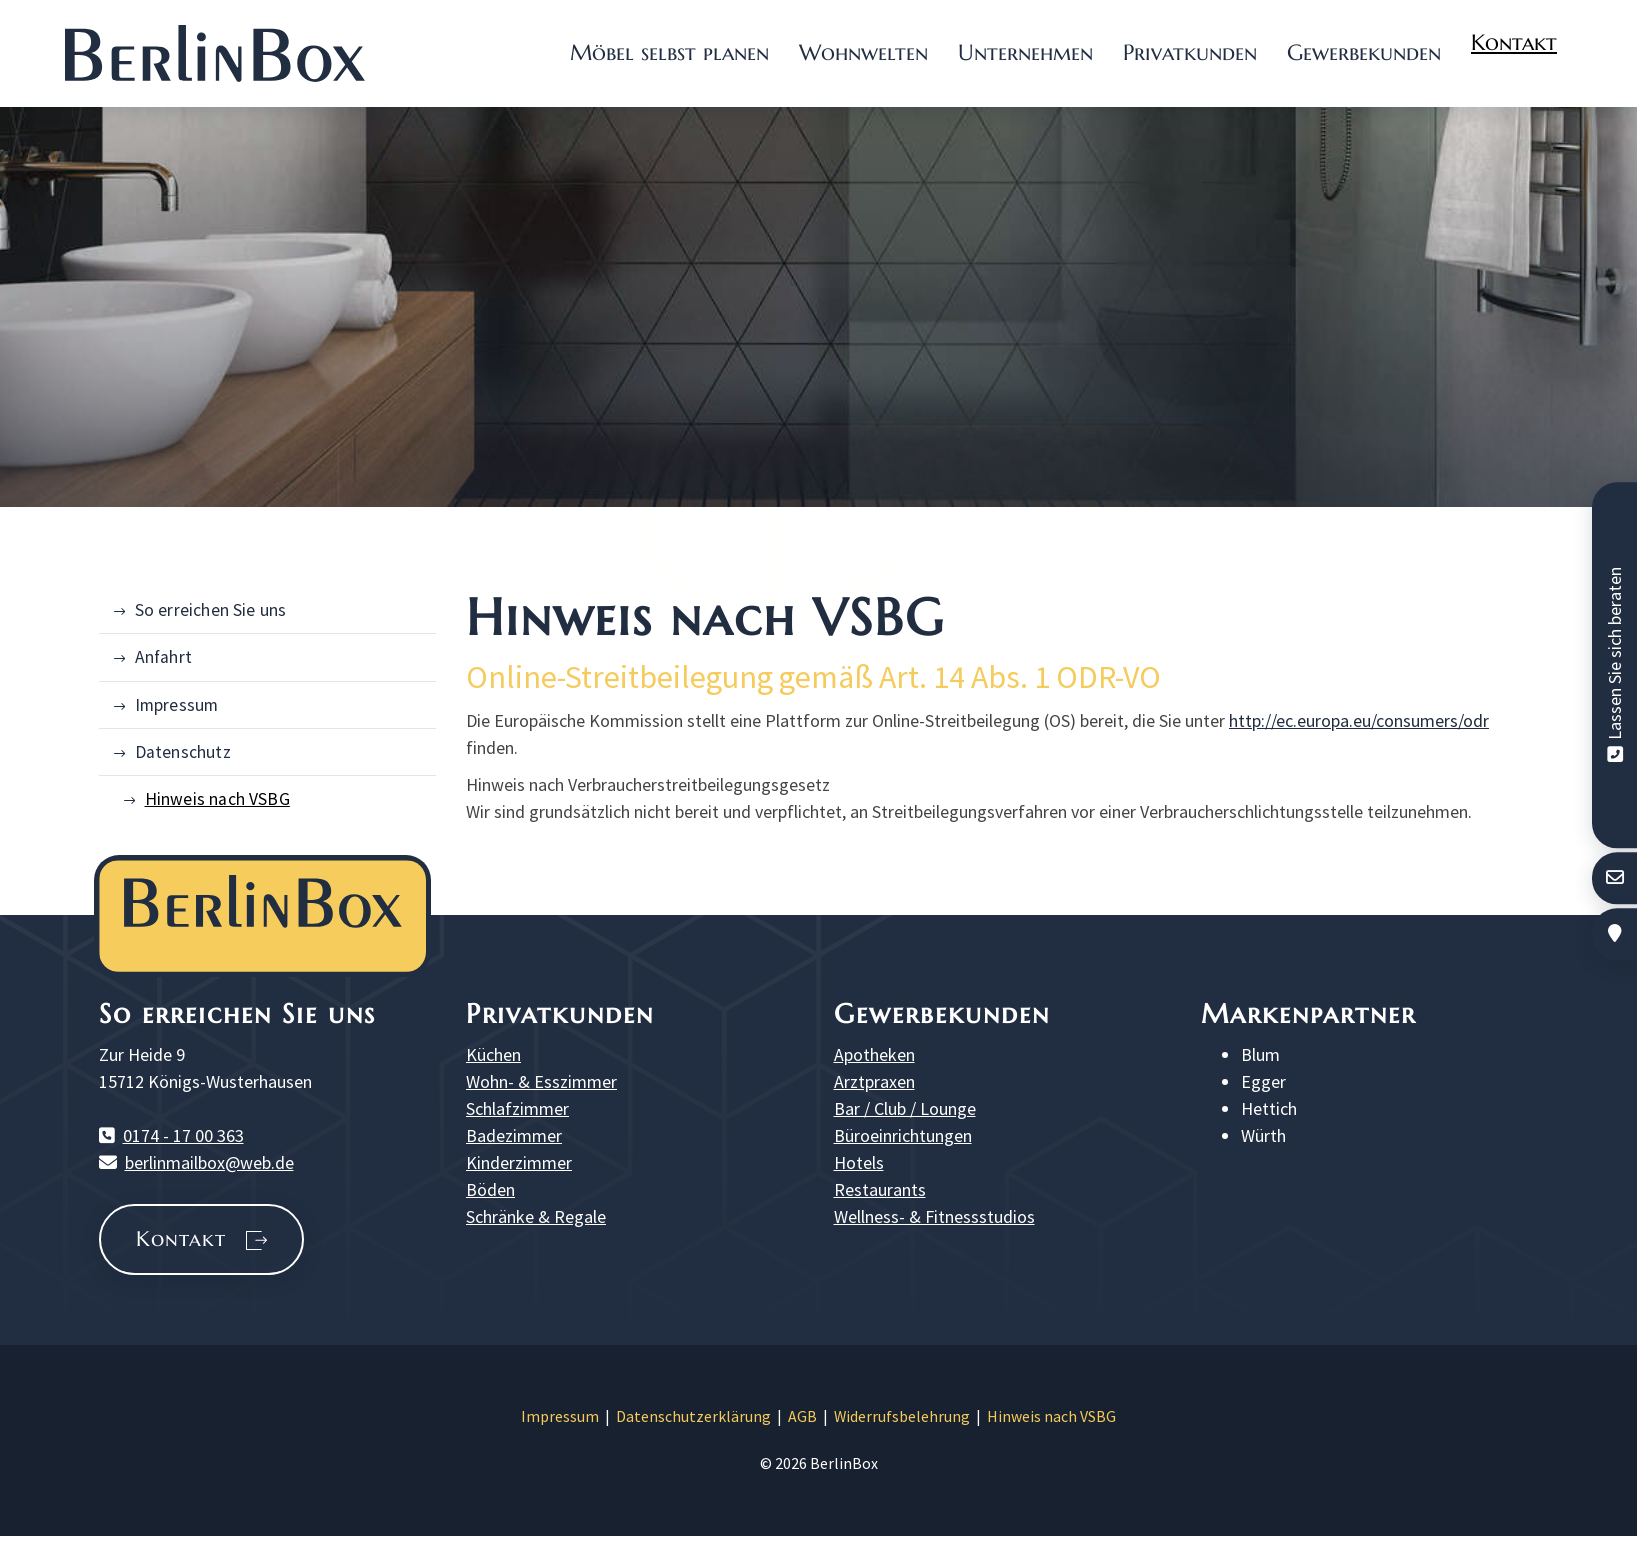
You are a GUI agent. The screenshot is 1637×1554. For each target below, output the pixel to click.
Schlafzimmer (517, 1108)
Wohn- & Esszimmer (541, 1081)
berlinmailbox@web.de (209, 1162)
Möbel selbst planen (669, 52)
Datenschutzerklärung (693, 1416)
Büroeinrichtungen (903, 1135)
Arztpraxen (874, 1081)
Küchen (493, 1054)
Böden (490, 1189)
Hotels (859, 1162)
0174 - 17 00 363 (183, 1135)
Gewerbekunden (1364, 52)
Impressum (177, 705)
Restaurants (880, 1189)
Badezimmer (514, 1135)
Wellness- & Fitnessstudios (934, 1216)
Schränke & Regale (536, 1216)
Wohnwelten (863, 52)
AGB (802, 1416)
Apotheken (874, 1054)
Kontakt (1514, 42)
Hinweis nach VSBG (217, 799)
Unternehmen (1025, 52)
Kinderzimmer (519, 1162)
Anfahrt (163, 657)
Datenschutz (183, 752)
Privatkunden (1190, 52)
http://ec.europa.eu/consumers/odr (1359, 720)
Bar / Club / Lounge (905, 1108)
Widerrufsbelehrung (902, 1416)
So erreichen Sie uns (211, 610)
